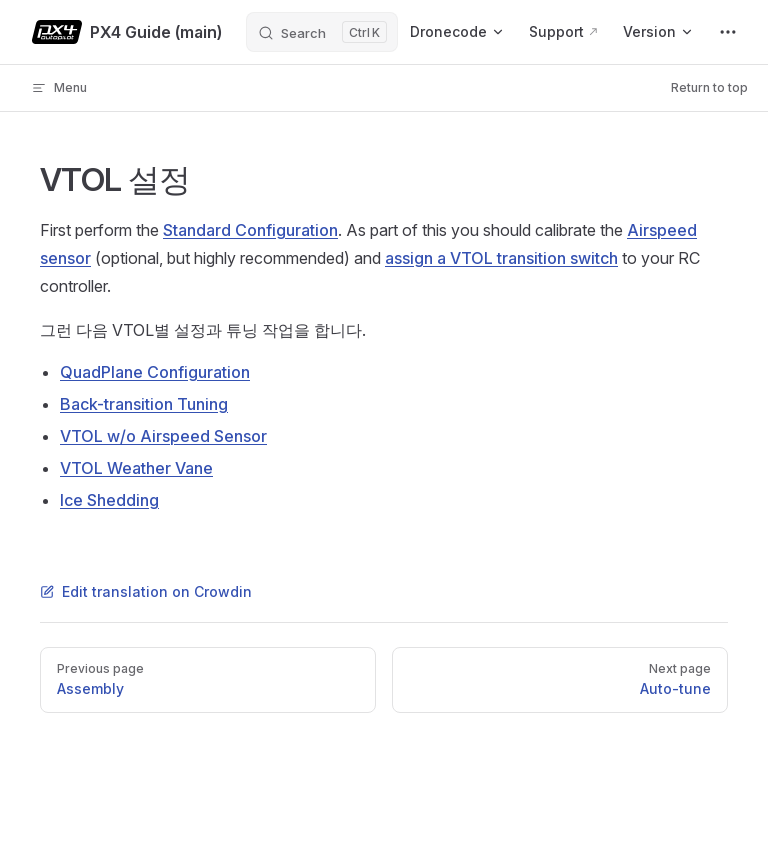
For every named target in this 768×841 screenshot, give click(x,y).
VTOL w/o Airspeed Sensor (163, 436)
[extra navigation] (728, 32)
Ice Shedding (109, 500)
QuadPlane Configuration (155, 372)
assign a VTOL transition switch (501, 258)
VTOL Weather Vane (136, 468)
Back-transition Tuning (144, 404)
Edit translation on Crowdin (146, 591)
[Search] (322, 32)
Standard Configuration (250, 230)
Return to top (709, 87)
